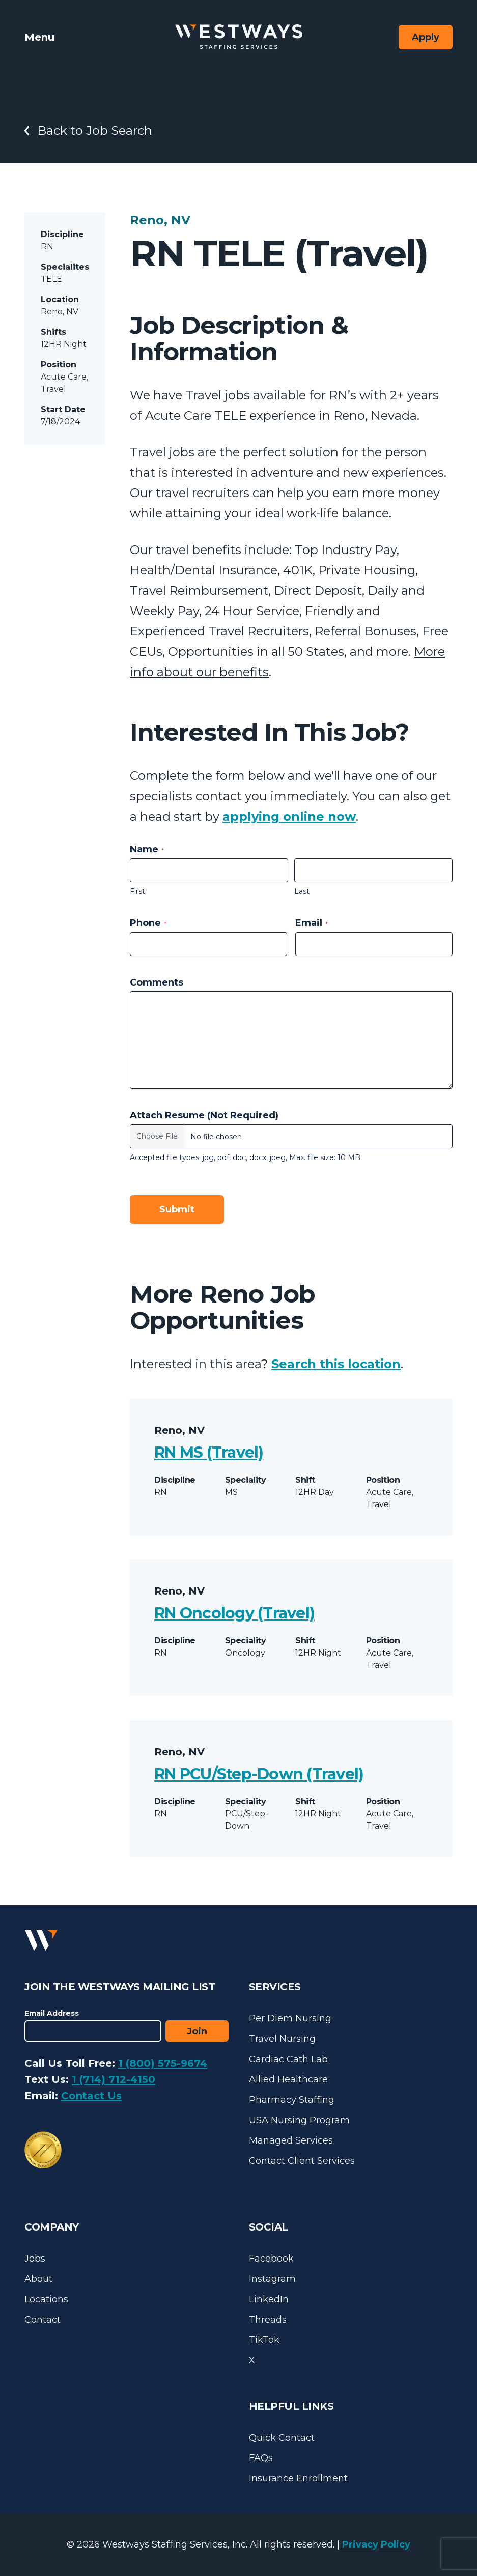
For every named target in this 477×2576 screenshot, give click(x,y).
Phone (148, 923)
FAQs (261, 2458)
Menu (39, 37)
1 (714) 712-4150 (113, 2079)
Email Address (51, 2013)
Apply (425, 37)
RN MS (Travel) (209, 1452)
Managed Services (291, 2140)
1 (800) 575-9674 (162, 2063)
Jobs (34, 2258)
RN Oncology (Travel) (234, 1613)
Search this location (336, 1363)
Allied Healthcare (288, 2079)
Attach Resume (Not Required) (204, 1115)
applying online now (289, 816)
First (137, 891)
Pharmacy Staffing (291, 2099)
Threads (268, 2319)
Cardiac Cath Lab (288, 2059)
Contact (42, 2319)
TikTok (264, 2340)
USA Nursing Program (299, 2120)
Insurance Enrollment (298, 2478)
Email (311, 923)
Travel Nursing (282, 2038)
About (38, 2278)
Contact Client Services (302, 2160)
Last (302, 891)
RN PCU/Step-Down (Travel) (258, 1773)
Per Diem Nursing (290, 2018)
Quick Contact (282, 2437)
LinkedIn (269, 2299)
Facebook (271, 2258)
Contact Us (91, 2096)
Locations (46, 2299)
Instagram (272, 2278)
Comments (156, 982)
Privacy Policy (376, 2544)
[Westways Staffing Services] (238, 36)
